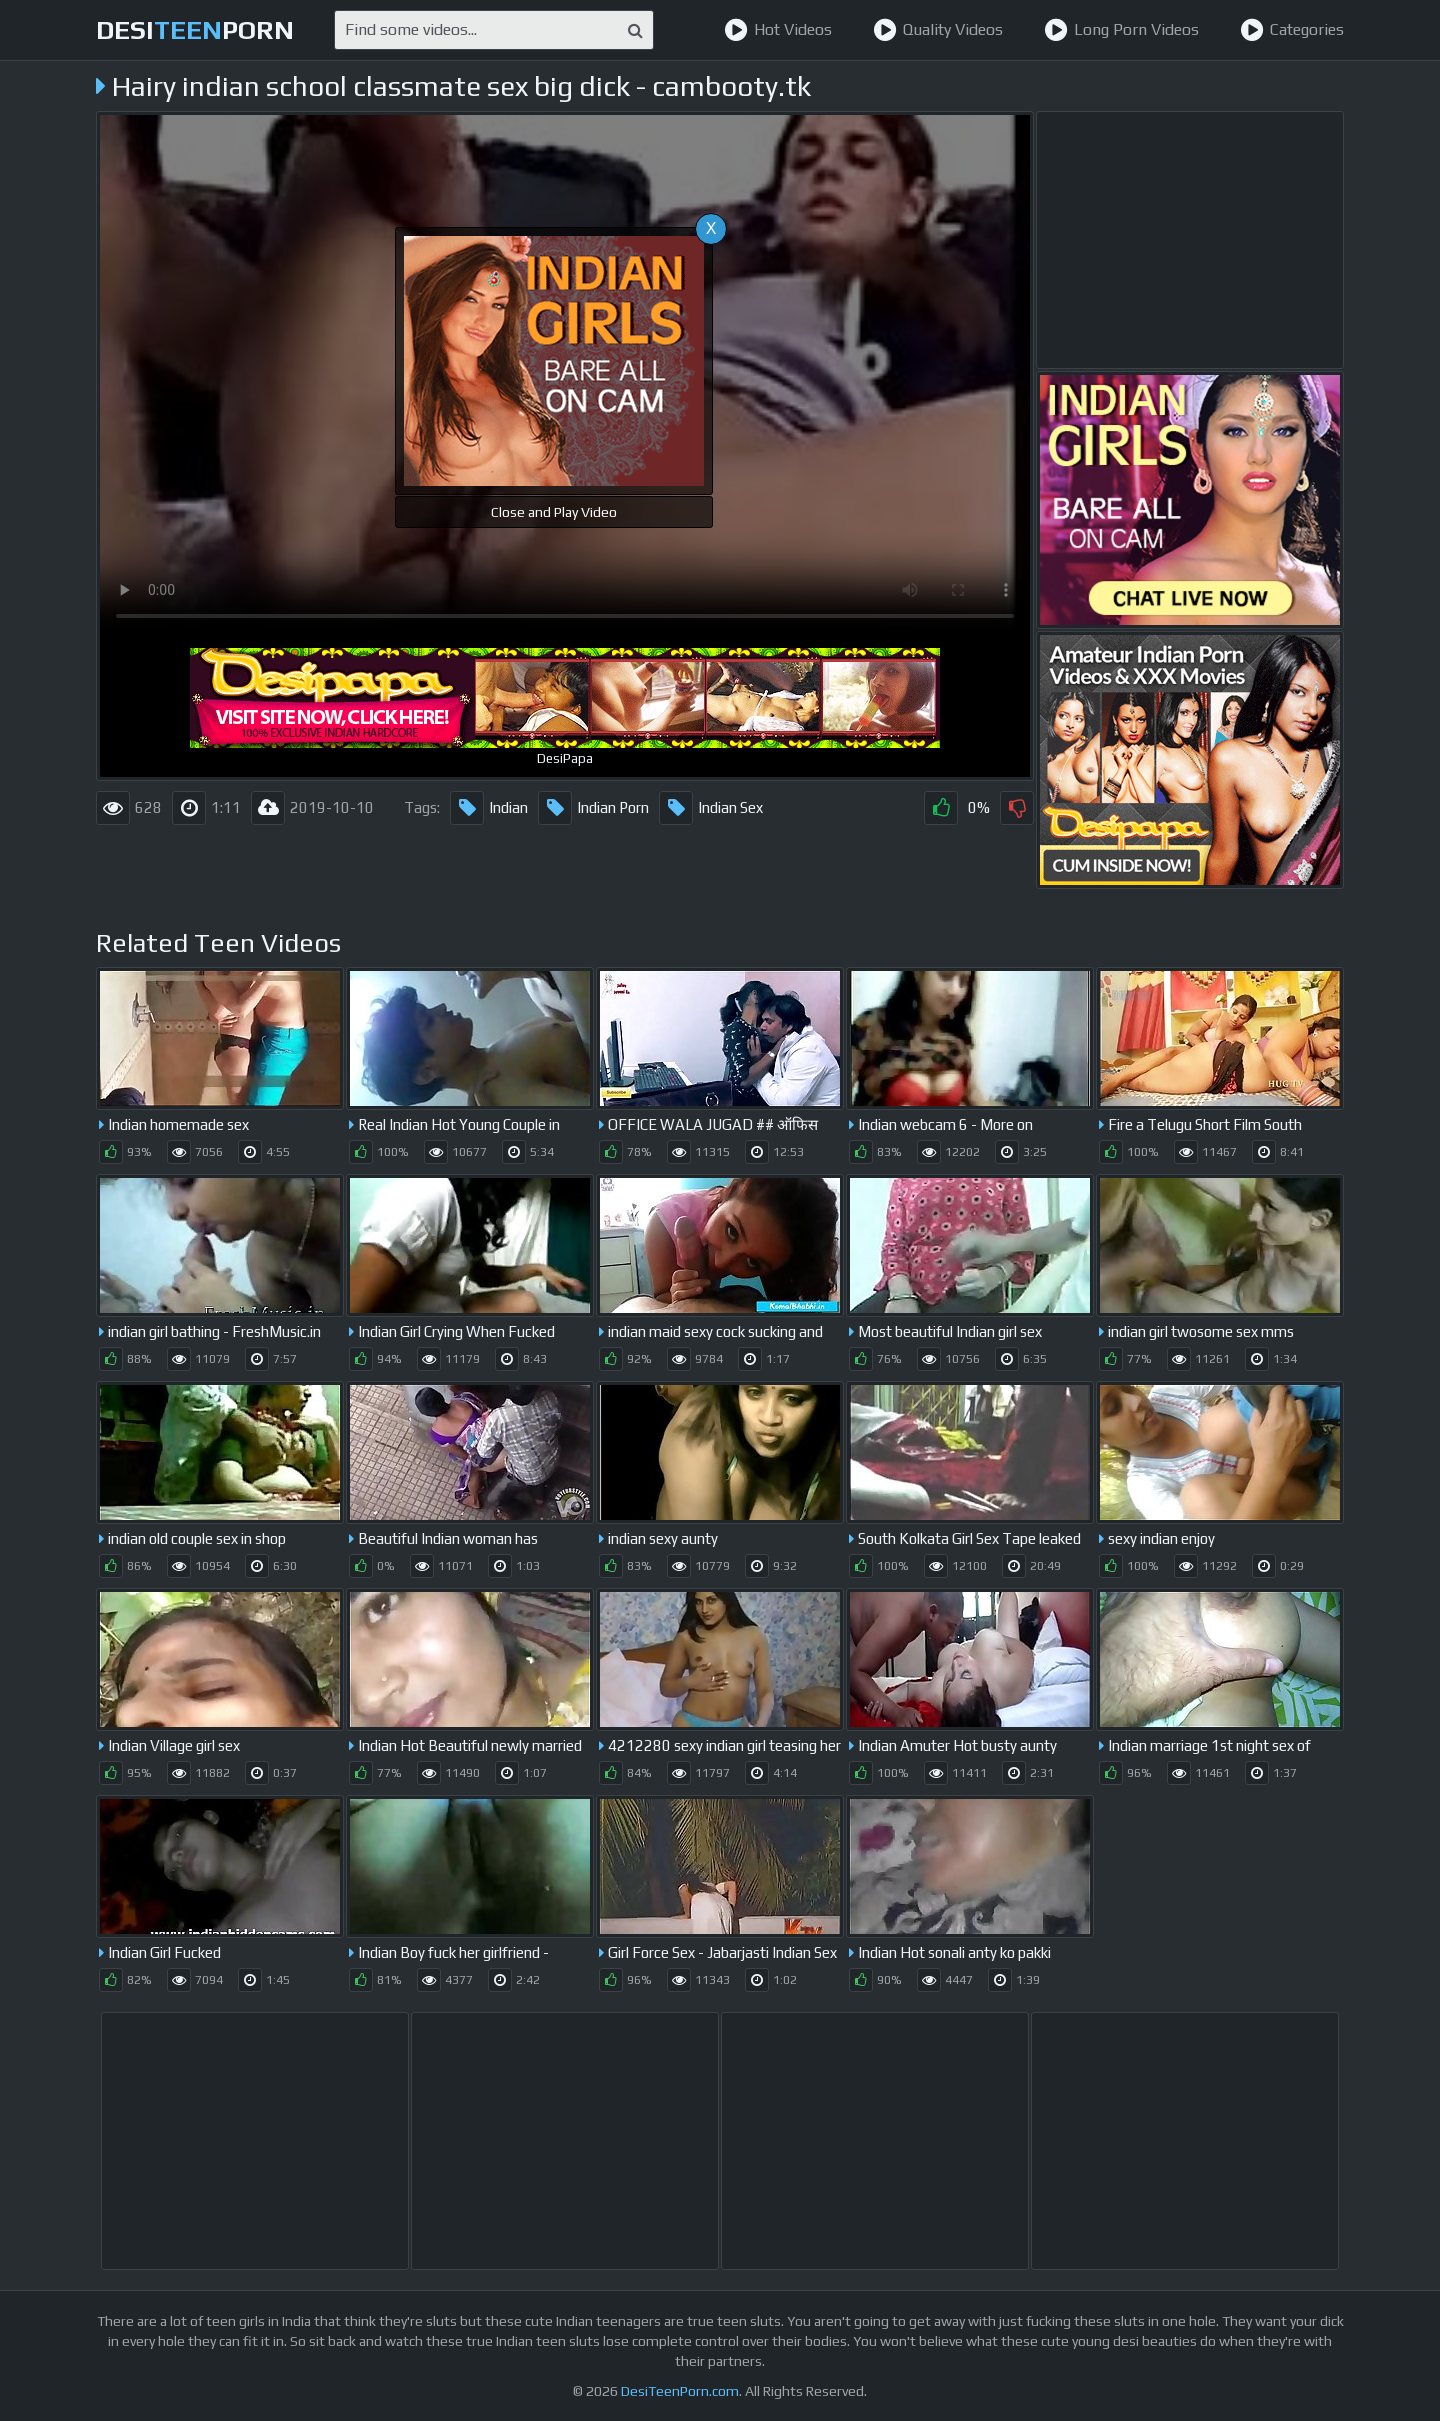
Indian (489, 808)
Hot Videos (778, 30)
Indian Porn (593, 808)
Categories (1292, 30)
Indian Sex (711, 808)
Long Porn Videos (1121, 30)
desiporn (195, 30)
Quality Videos (938, 30)
